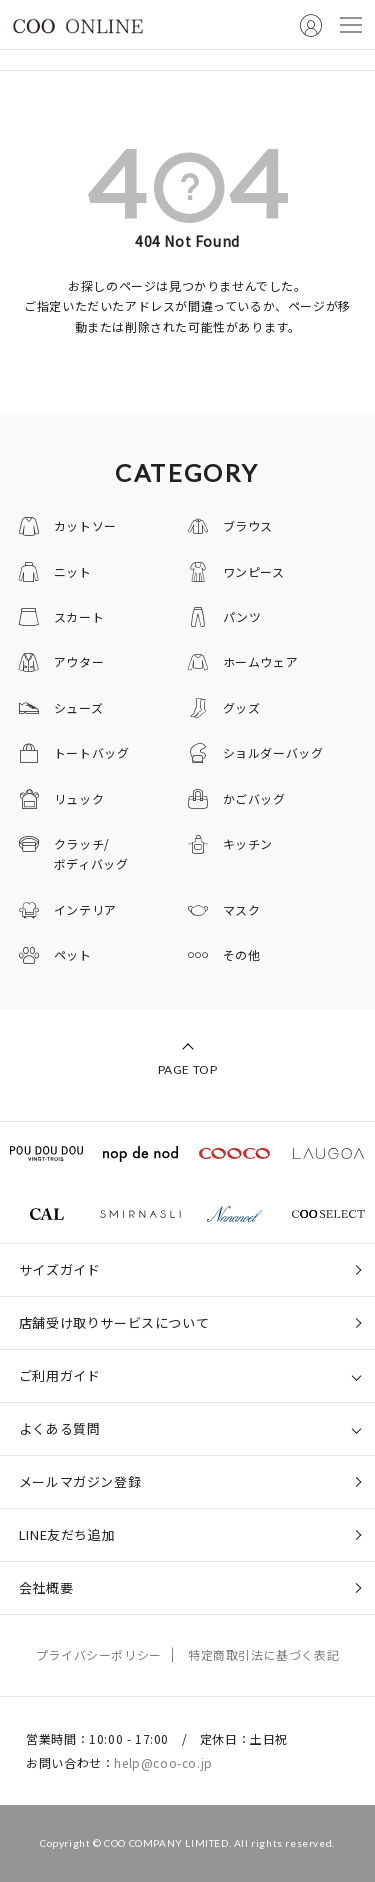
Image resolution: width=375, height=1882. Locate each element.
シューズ (78, 707)
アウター (79, 661)
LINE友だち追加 (67, 1534)
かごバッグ (254, 798)
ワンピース (254, 571)
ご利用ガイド (60, 1375)
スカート (79, 616)
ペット (73, 954)
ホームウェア (261, 661)
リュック (79, 798)
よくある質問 (60, 1428)
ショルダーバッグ (273, 752)
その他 (242, 954)
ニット (73, 571)
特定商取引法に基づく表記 (263, 1654)
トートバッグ (92, 752)
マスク (242, 909)
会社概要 (46, 1587)
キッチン (248, 843)
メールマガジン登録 (80, 1481)
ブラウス (248, 525)
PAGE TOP (188, 1069)
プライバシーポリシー (99, 1654)
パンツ (242, 616)
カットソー (85, 525)
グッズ (242, 707)
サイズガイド (60, 1269)
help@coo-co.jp (163, 1762)
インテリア (85, 909)
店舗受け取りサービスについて (114, 1322)
